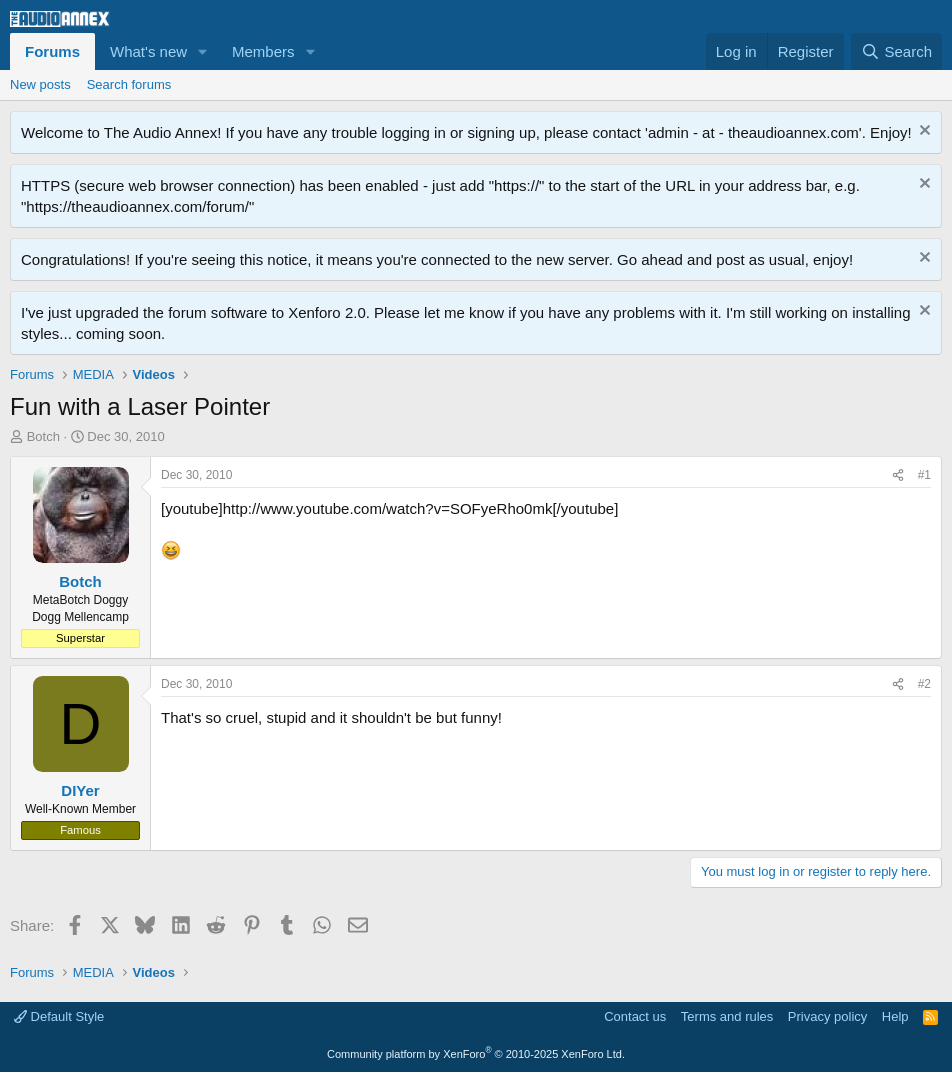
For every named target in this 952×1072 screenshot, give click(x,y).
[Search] (896, 51)
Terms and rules (727, 1016)
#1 (924, 475)
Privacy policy (827, 1016)
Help (895, 1016)
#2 (924, 684)
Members (263, 51)
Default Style (59, 1016)
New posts (40, 84)
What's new (148, 51)
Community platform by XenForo (476, 1054)
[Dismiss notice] (922, 132)
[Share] (898, 475)
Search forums (129, 84)
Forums (52, 51)
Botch (43, 436)
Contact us (635, 1016)
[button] (203, 51)
